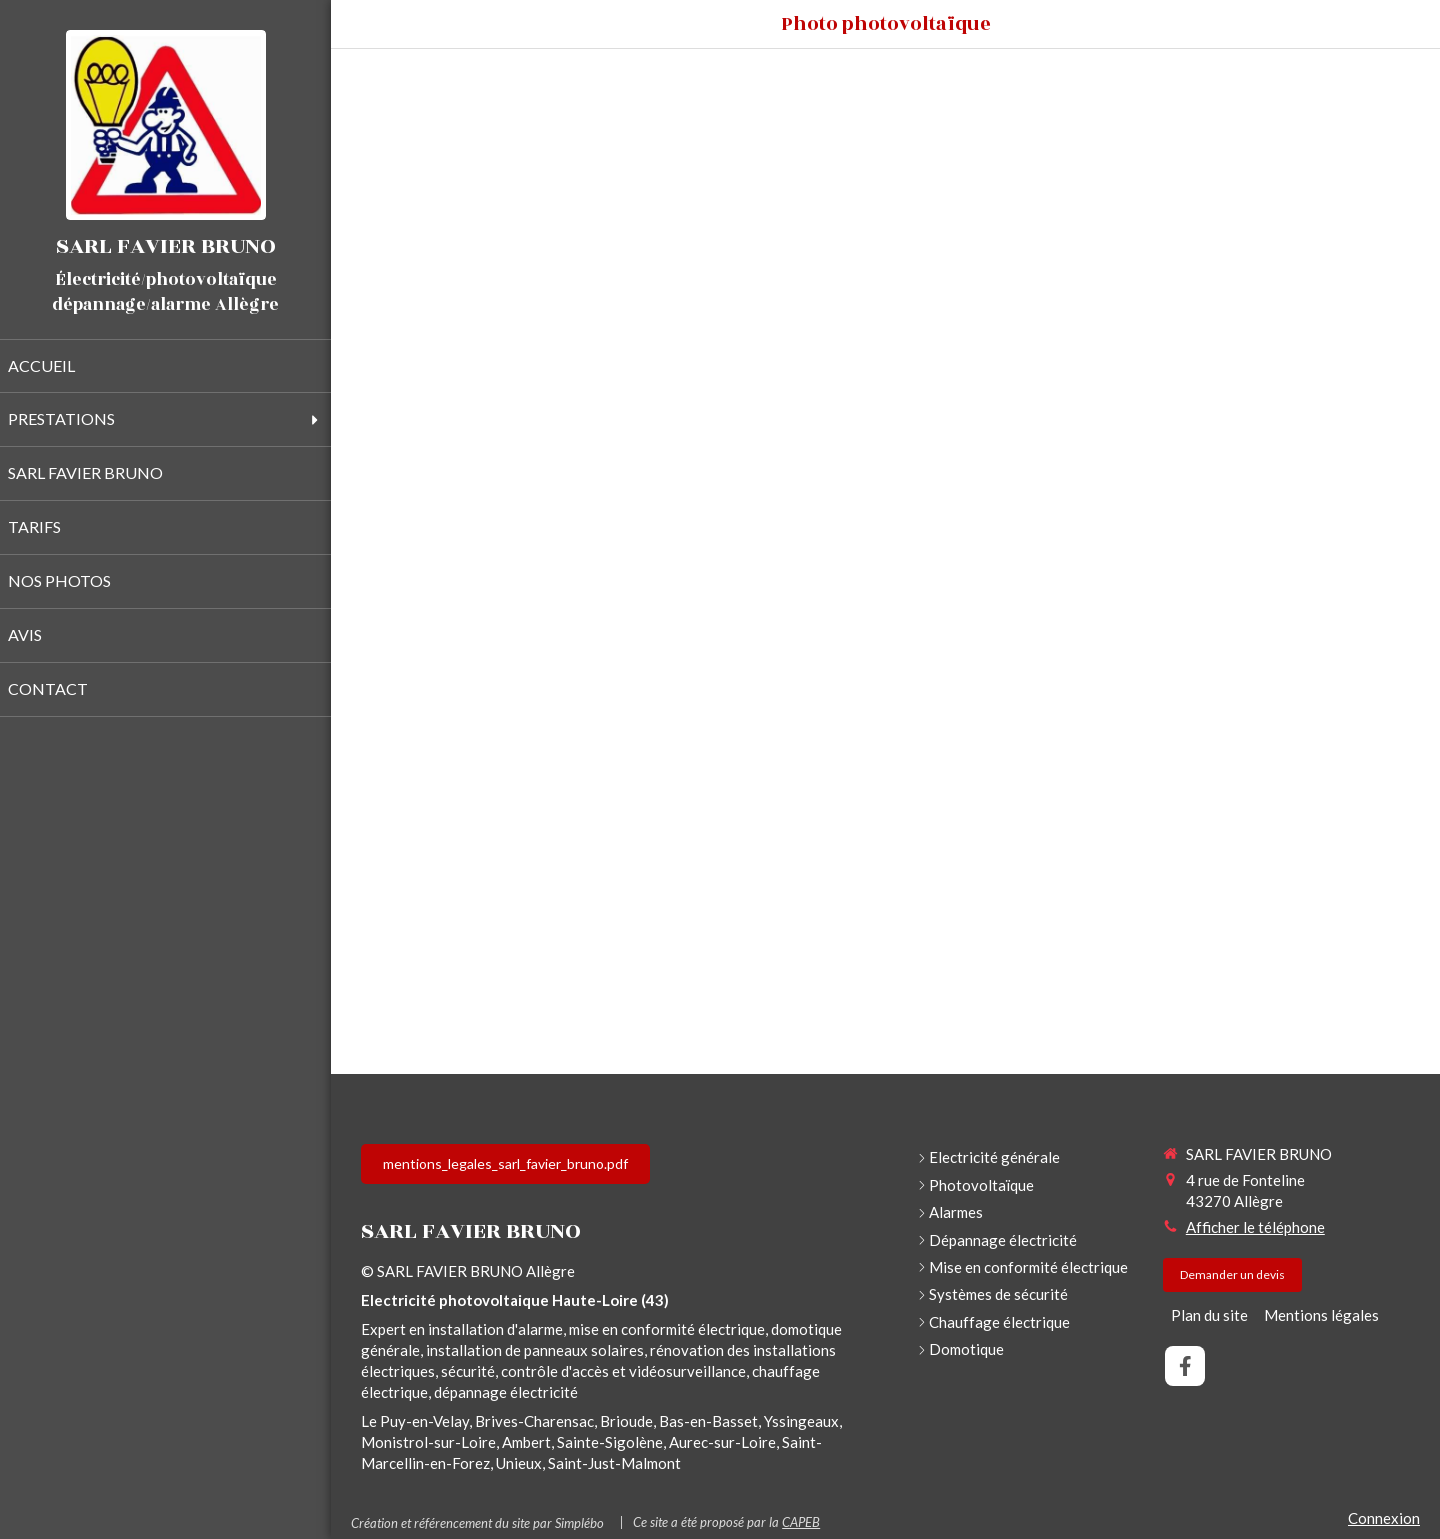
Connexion (1384, 1518)
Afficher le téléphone (1255, 1227)
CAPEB (801, 1522)
